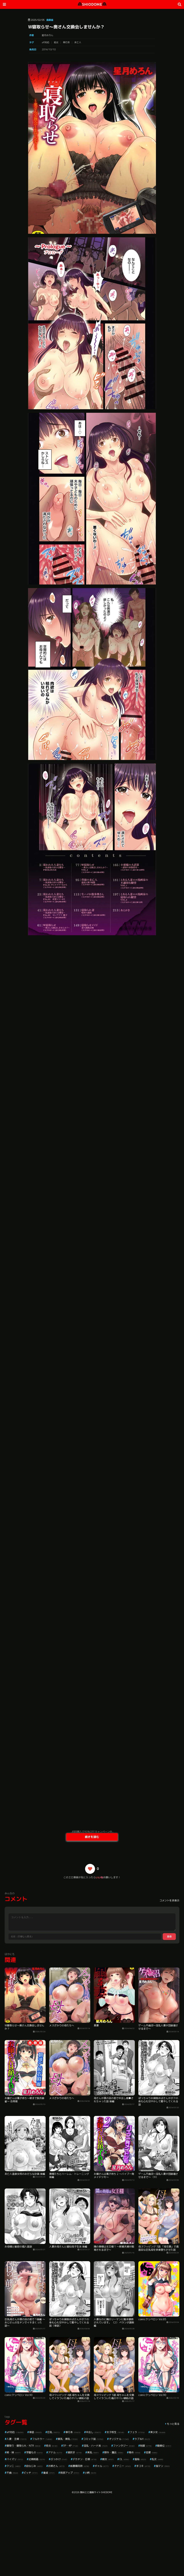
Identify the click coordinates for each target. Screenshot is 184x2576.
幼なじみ (34, 2466)
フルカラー (42, 2439)
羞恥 (140, 2459)
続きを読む (92, 1837)
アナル (55, 2452)
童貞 (49, 2472)
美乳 (93, 2452)
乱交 (157, 2459)
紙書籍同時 (79, 2466)
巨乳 (53, 2432)
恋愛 (151, 2452)
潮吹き (75, 2452)
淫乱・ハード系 (96, 2445)
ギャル (102, 2466)
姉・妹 (14, 2452)
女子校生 (115, 2432)
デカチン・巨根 (85, 2459)
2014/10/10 (49, 49)
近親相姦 (37, 2459)
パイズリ (15, 2459)
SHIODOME (92, 4)
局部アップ (69, 2472)
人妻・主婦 (17, 2439)
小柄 (90, 2472)
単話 (35, 2432)
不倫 (12, 2472)
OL (124, 2459)
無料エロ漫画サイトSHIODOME (96, 2492)
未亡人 (77, 42)
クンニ (14, 2466)
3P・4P (70, 2445)
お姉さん (56, 2466)
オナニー (122, 2466)
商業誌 (49, 20)
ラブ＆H (142, 2439)
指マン (163, 2466)
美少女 (157, 2432)
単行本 (66, 42)
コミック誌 (93, 2439)
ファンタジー (124, 2445)
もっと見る (173, 2423)
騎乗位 (164, 2445)
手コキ (143, 2466)
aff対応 (45, 42)
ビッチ (31, 2472)
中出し (93, 2432)
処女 (56, 42)
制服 (146, 2445)
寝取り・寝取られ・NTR (23, 2445)
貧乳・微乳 (68, 2439)
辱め (134, 2452)
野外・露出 (113, 2452)
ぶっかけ (59, 2459)
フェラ (137, 2432)
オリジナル (119, 2439)
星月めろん (47, 35)
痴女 (108, 2459)
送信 (169, 1936)
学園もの (34, 2452)
